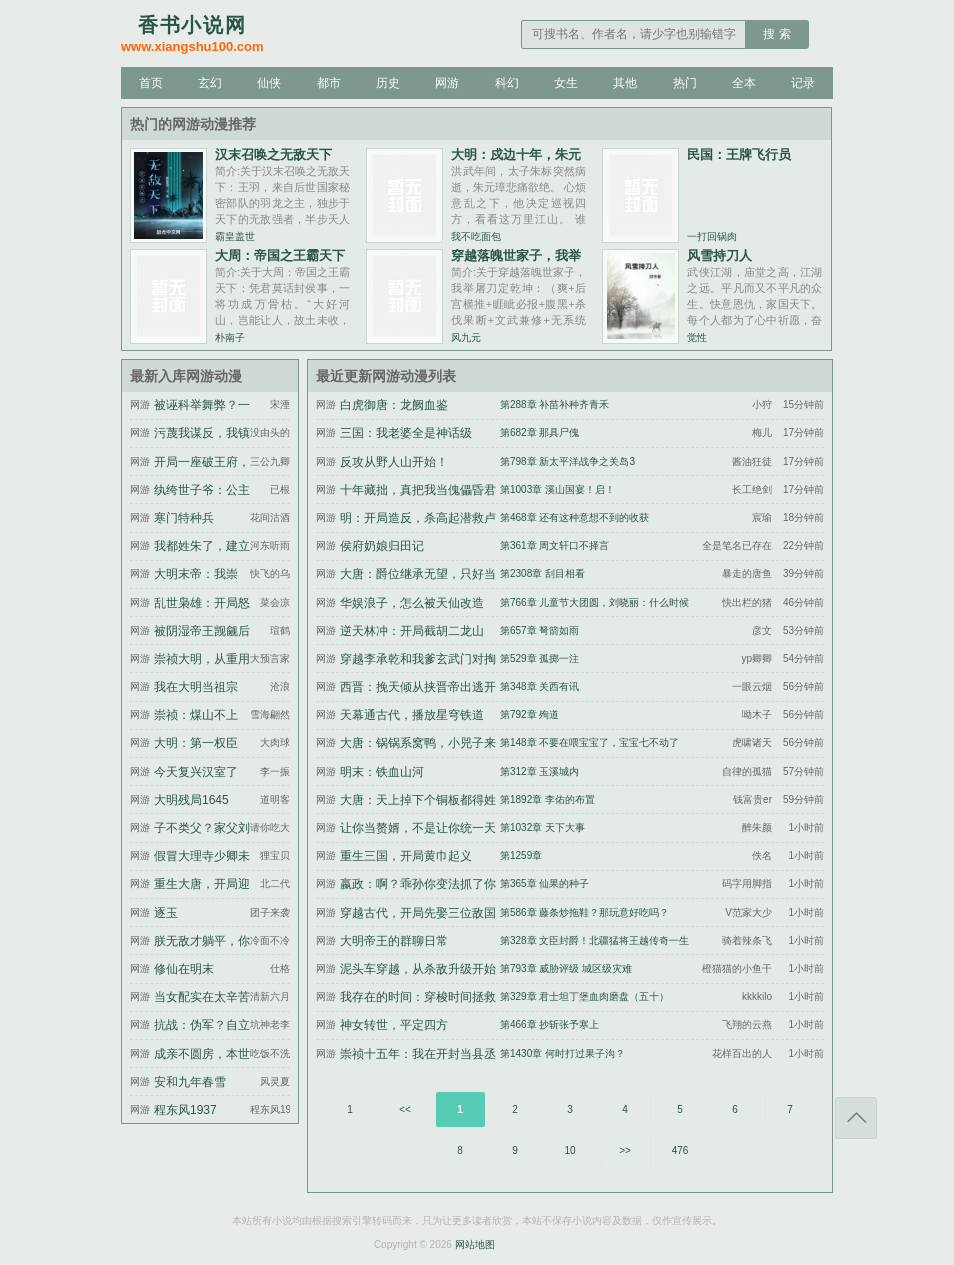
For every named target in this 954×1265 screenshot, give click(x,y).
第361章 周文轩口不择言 (554, 545)
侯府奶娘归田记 (382, 546)
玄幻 (210, 83)
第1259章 (521, 855)
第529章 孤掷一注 (539, 658)
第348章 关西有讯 (539, 686)
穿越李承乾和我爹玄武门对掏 (418, 659)
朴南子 (230, 337)
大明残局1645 (191, 800)
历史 (388, 83)
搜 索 (776, 34)
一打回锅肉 (712, 236)
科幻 (507, 83)
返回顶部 (856, 1118)
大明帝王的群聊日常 (394, 941)
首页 (151, 83)
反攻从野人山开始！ (394, 462)
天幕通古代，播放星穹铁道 (412, 715)
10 (569, 1150)
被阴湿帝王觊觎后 (202, 631)
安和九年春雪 (190, 1082)
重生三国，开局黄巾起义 (406, 856)
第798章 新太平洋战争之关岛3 (567, 461)
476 (680, 1150)
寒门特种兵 (184, 518)
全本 (744, 83)
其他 (625, 83)
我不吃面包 (476, 236)
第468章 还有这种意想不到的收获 (574, 517)
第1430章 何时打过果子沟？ (562, 1053)
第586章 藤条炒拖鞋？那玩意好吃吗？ (584, 912)
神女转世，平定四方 (394, 1025)
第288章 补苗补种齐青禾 (554, 404)
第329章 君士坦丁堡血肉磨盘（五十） (584, 996)
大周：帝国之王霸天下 (280, 255)
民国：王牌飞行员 (739, 154)
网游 (447, 83)
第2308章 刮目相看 (542, 573)
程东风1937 (185, 1110)
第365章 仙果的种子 (544, 883)
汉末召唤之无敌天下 (273, 154)
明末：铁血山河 (382, 772)
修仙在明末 (184, 969)
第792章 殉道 (529, 714)
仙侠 (269, 83)
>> (625, 1150)
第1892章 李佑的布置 (547, 799)
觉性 (697, 337)
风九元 (466, 337)
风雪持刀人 (719, 255)
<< (405, 1109)
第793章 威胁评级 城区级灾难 (566, 968)
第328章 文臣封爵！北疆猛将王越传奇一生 (594, 940)
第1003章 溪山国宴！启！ (557, 489)
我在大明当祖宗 (196, 687)
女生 (566, 83)
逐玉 (166, 913)
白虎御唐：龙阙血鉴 (394, 405)
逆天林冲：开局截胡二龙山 (412, 631)
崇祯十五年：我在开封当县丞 (418, 1054)
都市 (329, 83)
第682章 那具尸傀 (539, 432)
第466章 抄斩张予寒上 (549, 1024)
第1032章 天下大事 (542, 827)
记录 (803, 83)
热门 (685, 83)
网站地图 (475, 1244)
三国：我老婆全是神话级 (406, 433)
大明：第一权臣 (196, 743)
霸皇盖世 (235, 236)
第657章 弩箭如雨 (539, 630)
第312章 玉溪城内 (539, 771)
